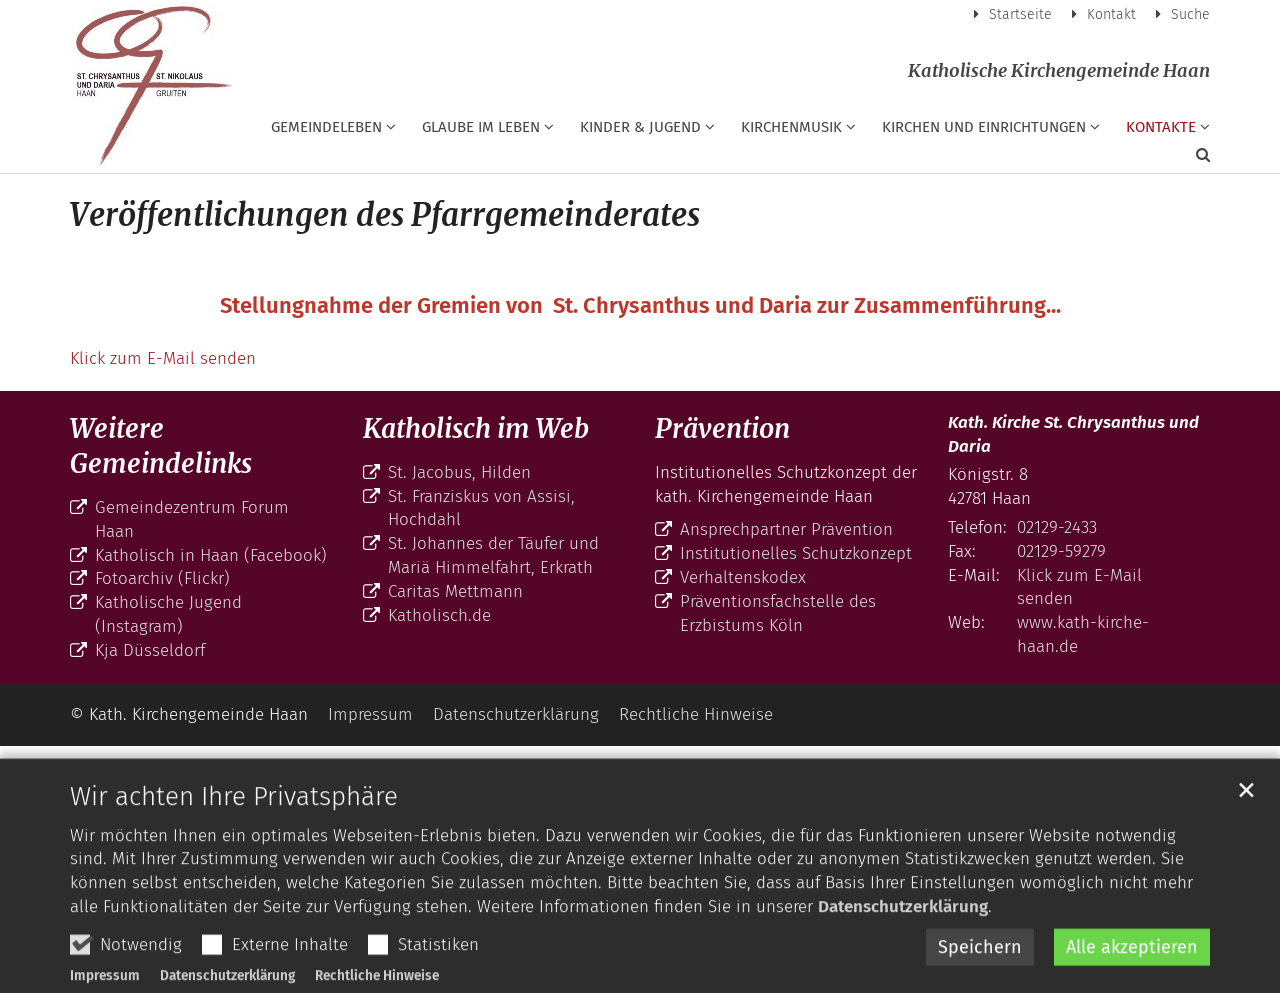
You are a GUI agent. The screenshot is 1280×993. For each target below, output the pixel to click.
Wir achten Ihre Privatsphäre (234, 843)
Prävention (722, 428)
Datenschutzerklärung (903, 954)
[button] (1190, 159)
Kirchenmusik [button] (791, 127)
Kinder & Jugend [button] (640, 127)
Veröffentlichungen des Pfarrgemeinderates (385, 214)
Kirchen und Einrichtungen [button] (984, 127)
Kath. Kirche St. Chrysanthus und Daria (1073, 434)
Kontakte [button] (1161, 127)
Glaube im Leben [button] (481, 127)
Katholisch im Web (476, 428)
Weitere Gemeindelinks (161, 446)
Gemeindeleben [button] (326, 127)
